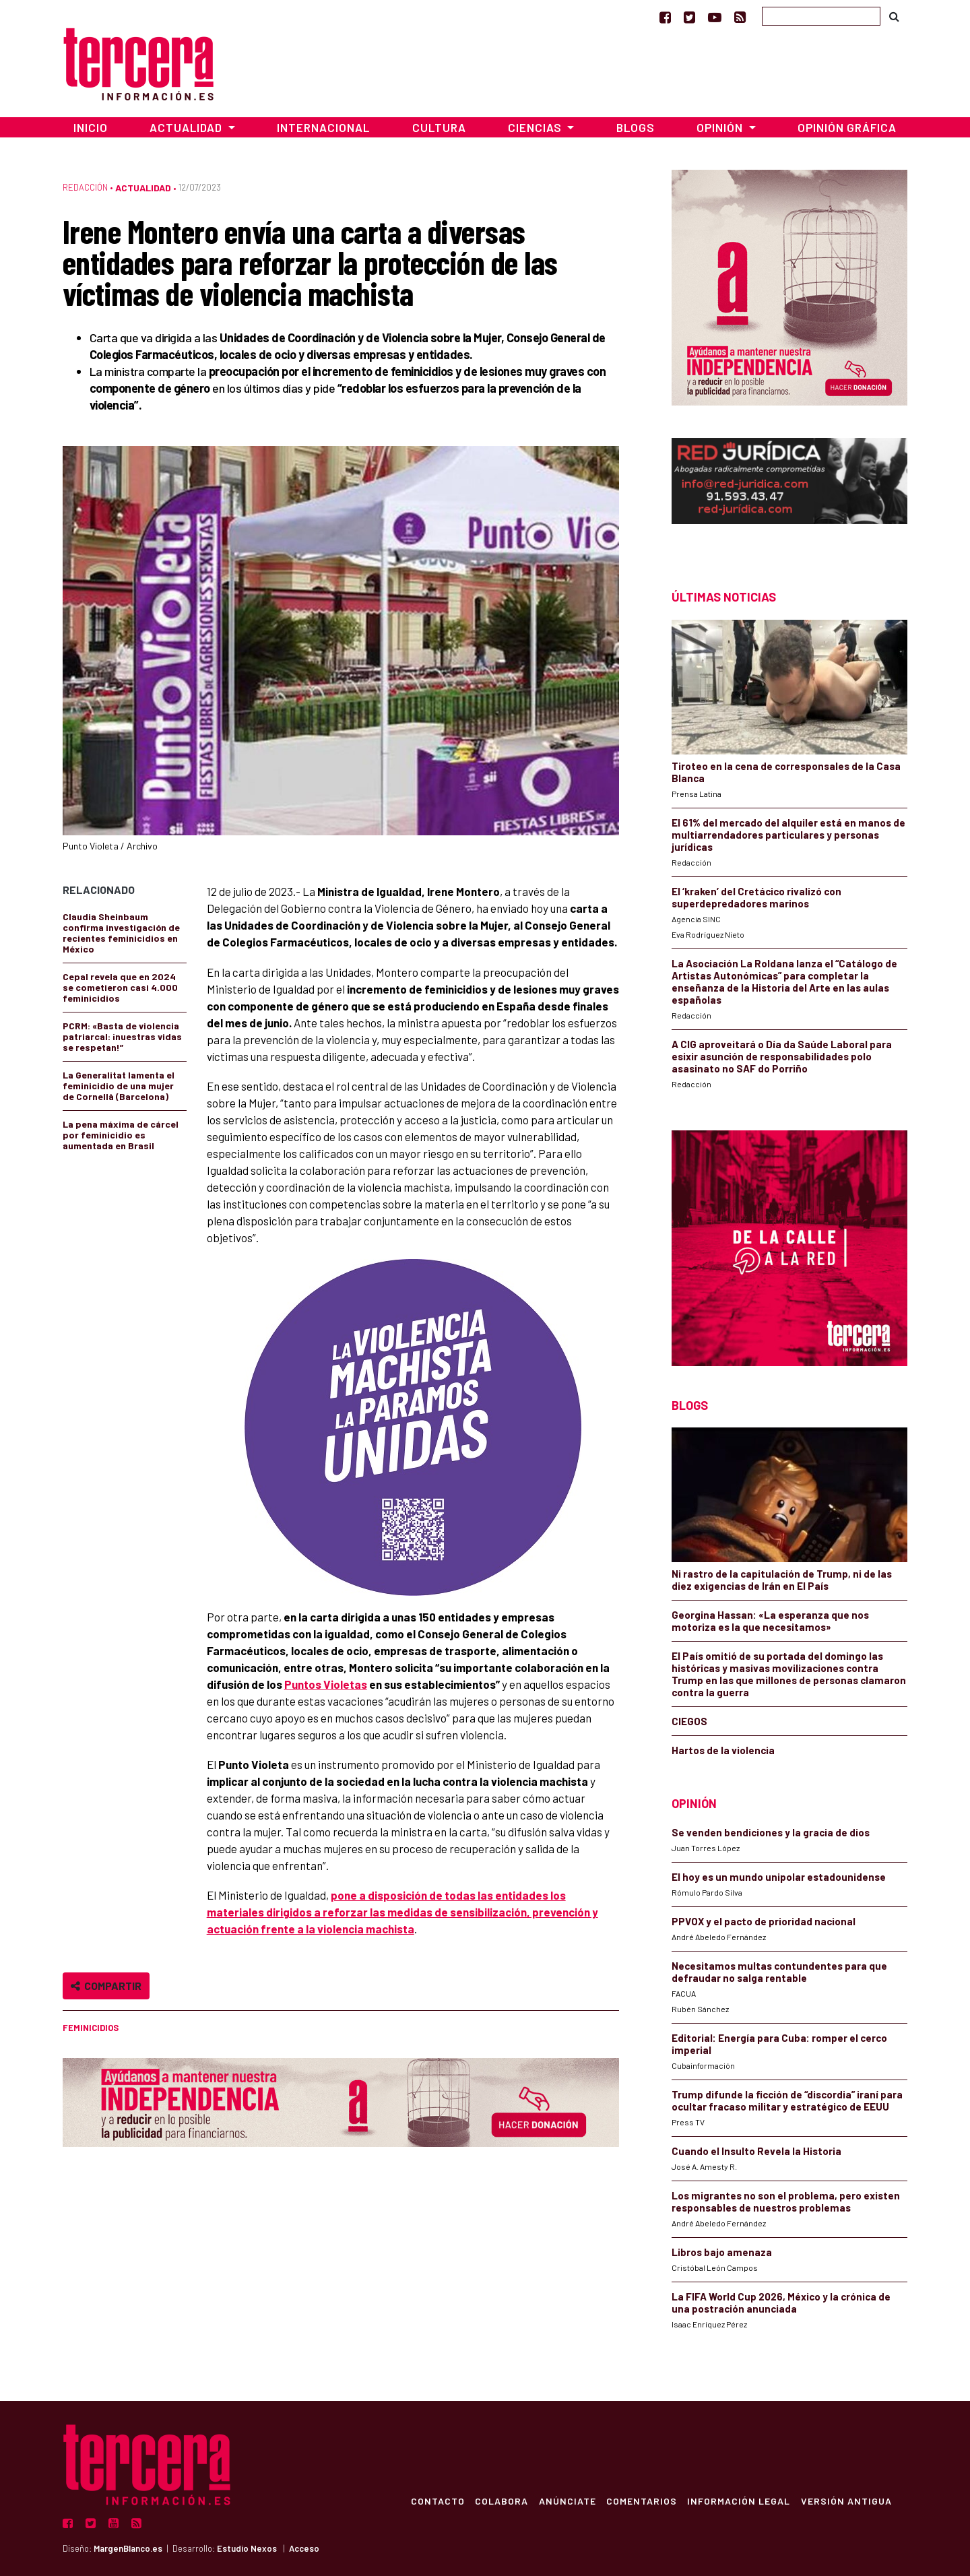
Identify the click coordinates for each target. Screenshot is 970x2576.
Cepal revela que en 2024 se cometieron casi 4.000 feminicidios (120, 987)
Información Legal (737, 2500)
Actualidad (143, 187)
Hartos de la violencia (723, 1750)
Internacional (323, 127)
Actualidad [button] (187, 127)
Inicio (90, 127)
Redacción (85, 187)
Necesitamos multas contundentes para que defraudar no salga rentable (779, 1972)
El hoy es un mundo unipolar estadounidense (779, 1877)
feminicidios (91, 2027)
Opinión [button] (721, 127)
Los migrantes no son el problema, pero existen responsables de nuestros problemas (786, 2201)
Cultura (439, 127)
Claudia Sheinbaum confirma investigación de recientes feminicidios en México (121, 933)
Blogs (635, 127)
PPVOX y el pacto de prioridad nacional (763, 1921)
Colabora (499, 2500)
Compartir (106, 1985)
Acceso (304, 2548)
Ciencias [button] (536, 127)
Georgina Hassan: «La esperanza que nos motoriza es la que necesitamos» (770, 1621)
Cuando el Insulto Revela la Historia (756, 2151)
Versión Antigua (845, 2500)
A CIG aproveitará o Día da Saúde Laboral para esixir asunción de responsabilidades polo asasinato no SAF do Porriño (782, 1056)
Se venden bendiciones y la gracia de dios (771, 1832)
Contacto (435, 2500)
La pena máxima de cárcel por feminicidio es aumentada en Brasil (121, 1134)
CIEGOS (689, 1721)
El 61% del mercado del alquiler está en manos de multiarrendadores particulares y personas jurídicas (788, 834)
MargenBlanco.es (128, 2548)
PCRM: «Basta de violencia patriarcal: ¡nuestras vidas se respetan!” (122, 1036)
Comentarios (640, 2500)
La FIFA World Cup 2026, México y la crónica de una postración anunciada (781, 2302)
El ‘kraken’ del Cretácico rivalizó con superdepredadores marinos (756, 897)
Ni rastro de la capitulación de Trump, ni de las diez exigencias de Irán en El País (782, 1580)
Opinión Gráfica (847, 127)
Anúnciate (565, 2500)
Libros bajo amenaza (722, 2252)
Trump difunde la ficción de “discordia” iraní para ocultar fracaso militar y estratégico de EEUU (787, 2100)
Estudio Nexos (247, 2548)
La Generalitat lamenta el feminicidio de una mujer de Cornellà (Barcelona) (118, 1085)
